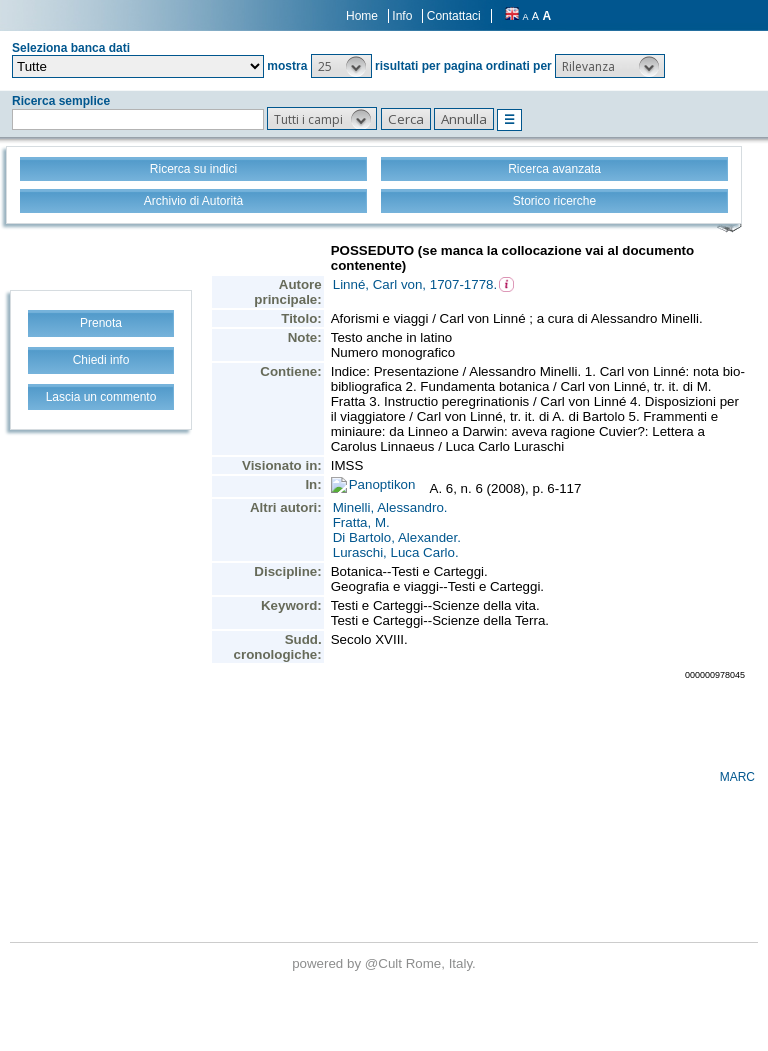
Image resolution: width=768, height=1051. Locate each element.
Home (362, 16)
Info (402, 16)
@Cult (385, 963)
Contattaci (454, 16)
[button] (341, 66)
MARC (737, 777)
